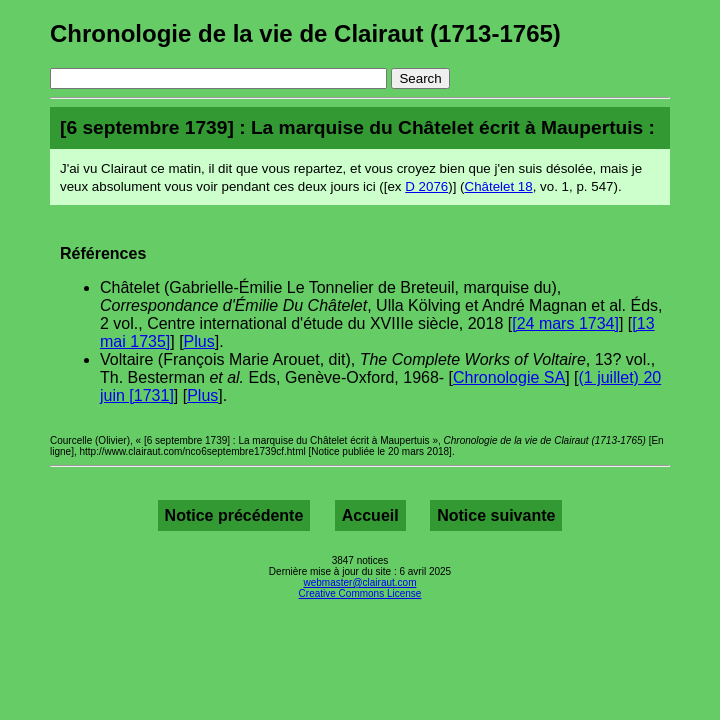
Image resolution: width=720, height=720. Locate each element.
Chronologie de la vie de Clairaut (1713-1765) (305, 33)
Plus (199, 341)
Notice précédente (234, 515)
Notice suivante (496, 515)
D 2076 (426, 186)
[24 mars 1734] (565, 323)
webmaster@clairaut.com (360, 582)
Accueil (370, 515)
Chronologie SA (509, 377)
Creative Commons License (360, 593)
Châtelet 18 (499, 186)
